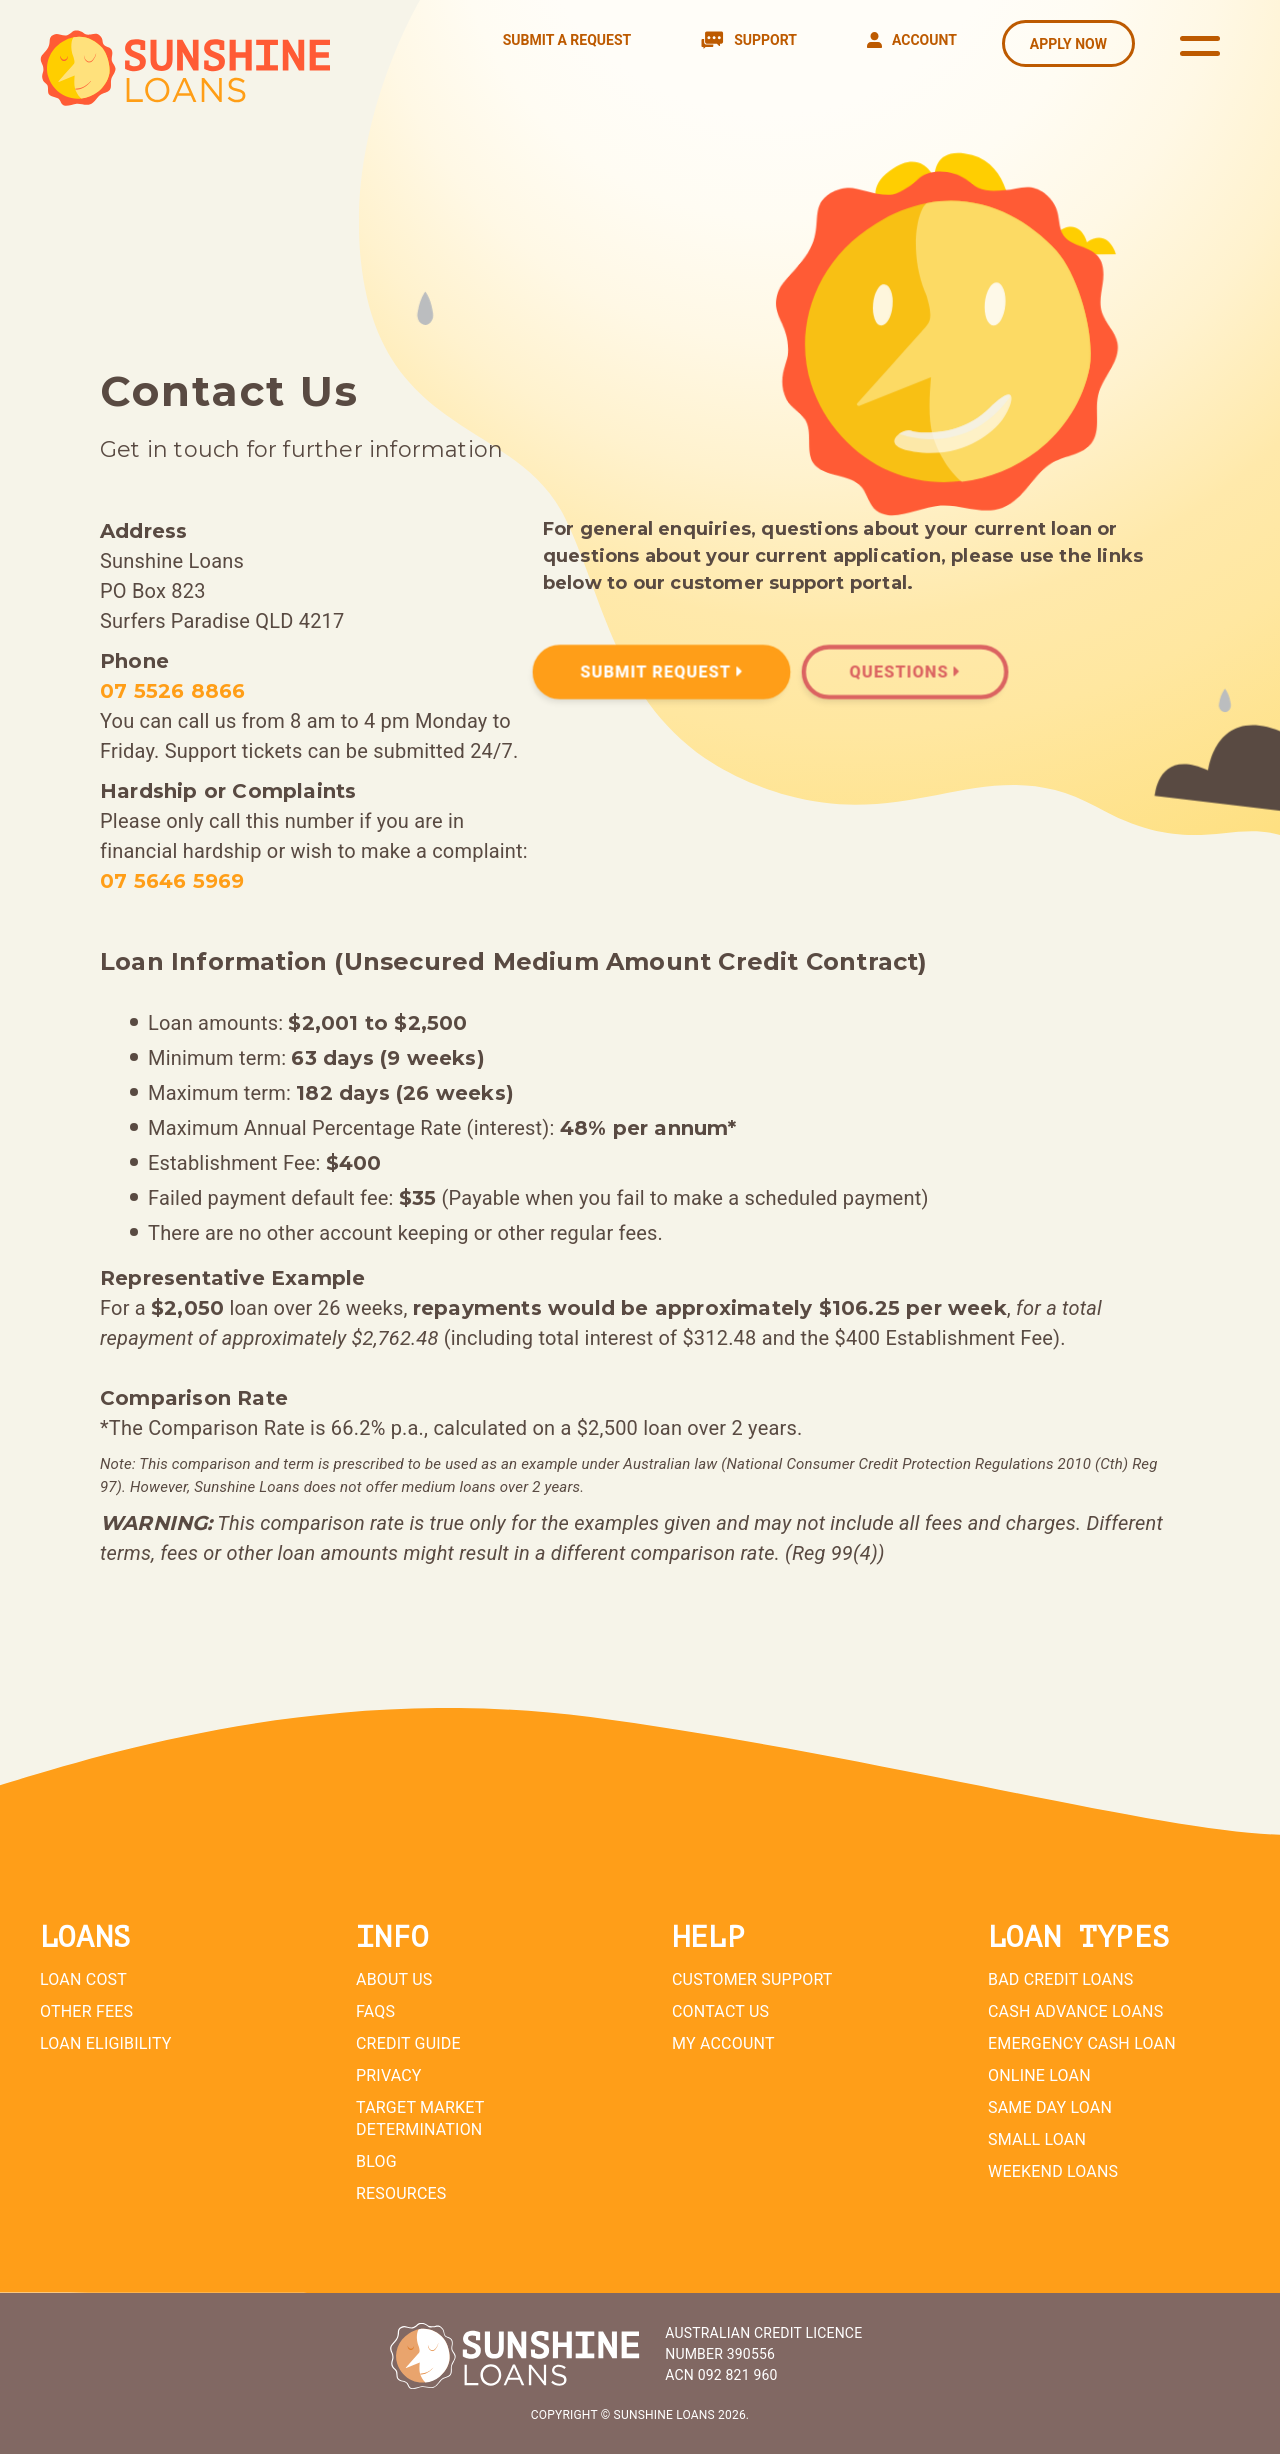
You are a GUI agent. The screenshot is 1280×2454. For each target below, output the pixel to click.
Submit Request (661, 672)
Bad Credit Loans (1061, 1979)
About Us (394, 1979)
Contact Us (720, 2011)
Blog (376, 2161)
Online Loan (1039, 2075)
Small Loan (1037, 2139)
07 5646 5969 (172, 881)
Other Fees (86, 2011)
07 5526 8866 (172, 691)
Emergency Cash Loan (1082, 2043)
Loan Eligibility (106, 2043)
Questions (904, 672)
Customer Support (752, 1979)
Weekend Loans (1053, 2171)
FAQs (375, 2011)
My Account (723, 2043)
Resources (401, 2193)
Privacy (389, 2075)
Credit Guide (408, 2043)
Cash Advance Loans (1075, 2011)
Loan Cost (83, 1979)
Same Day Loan (1050, 2107)
